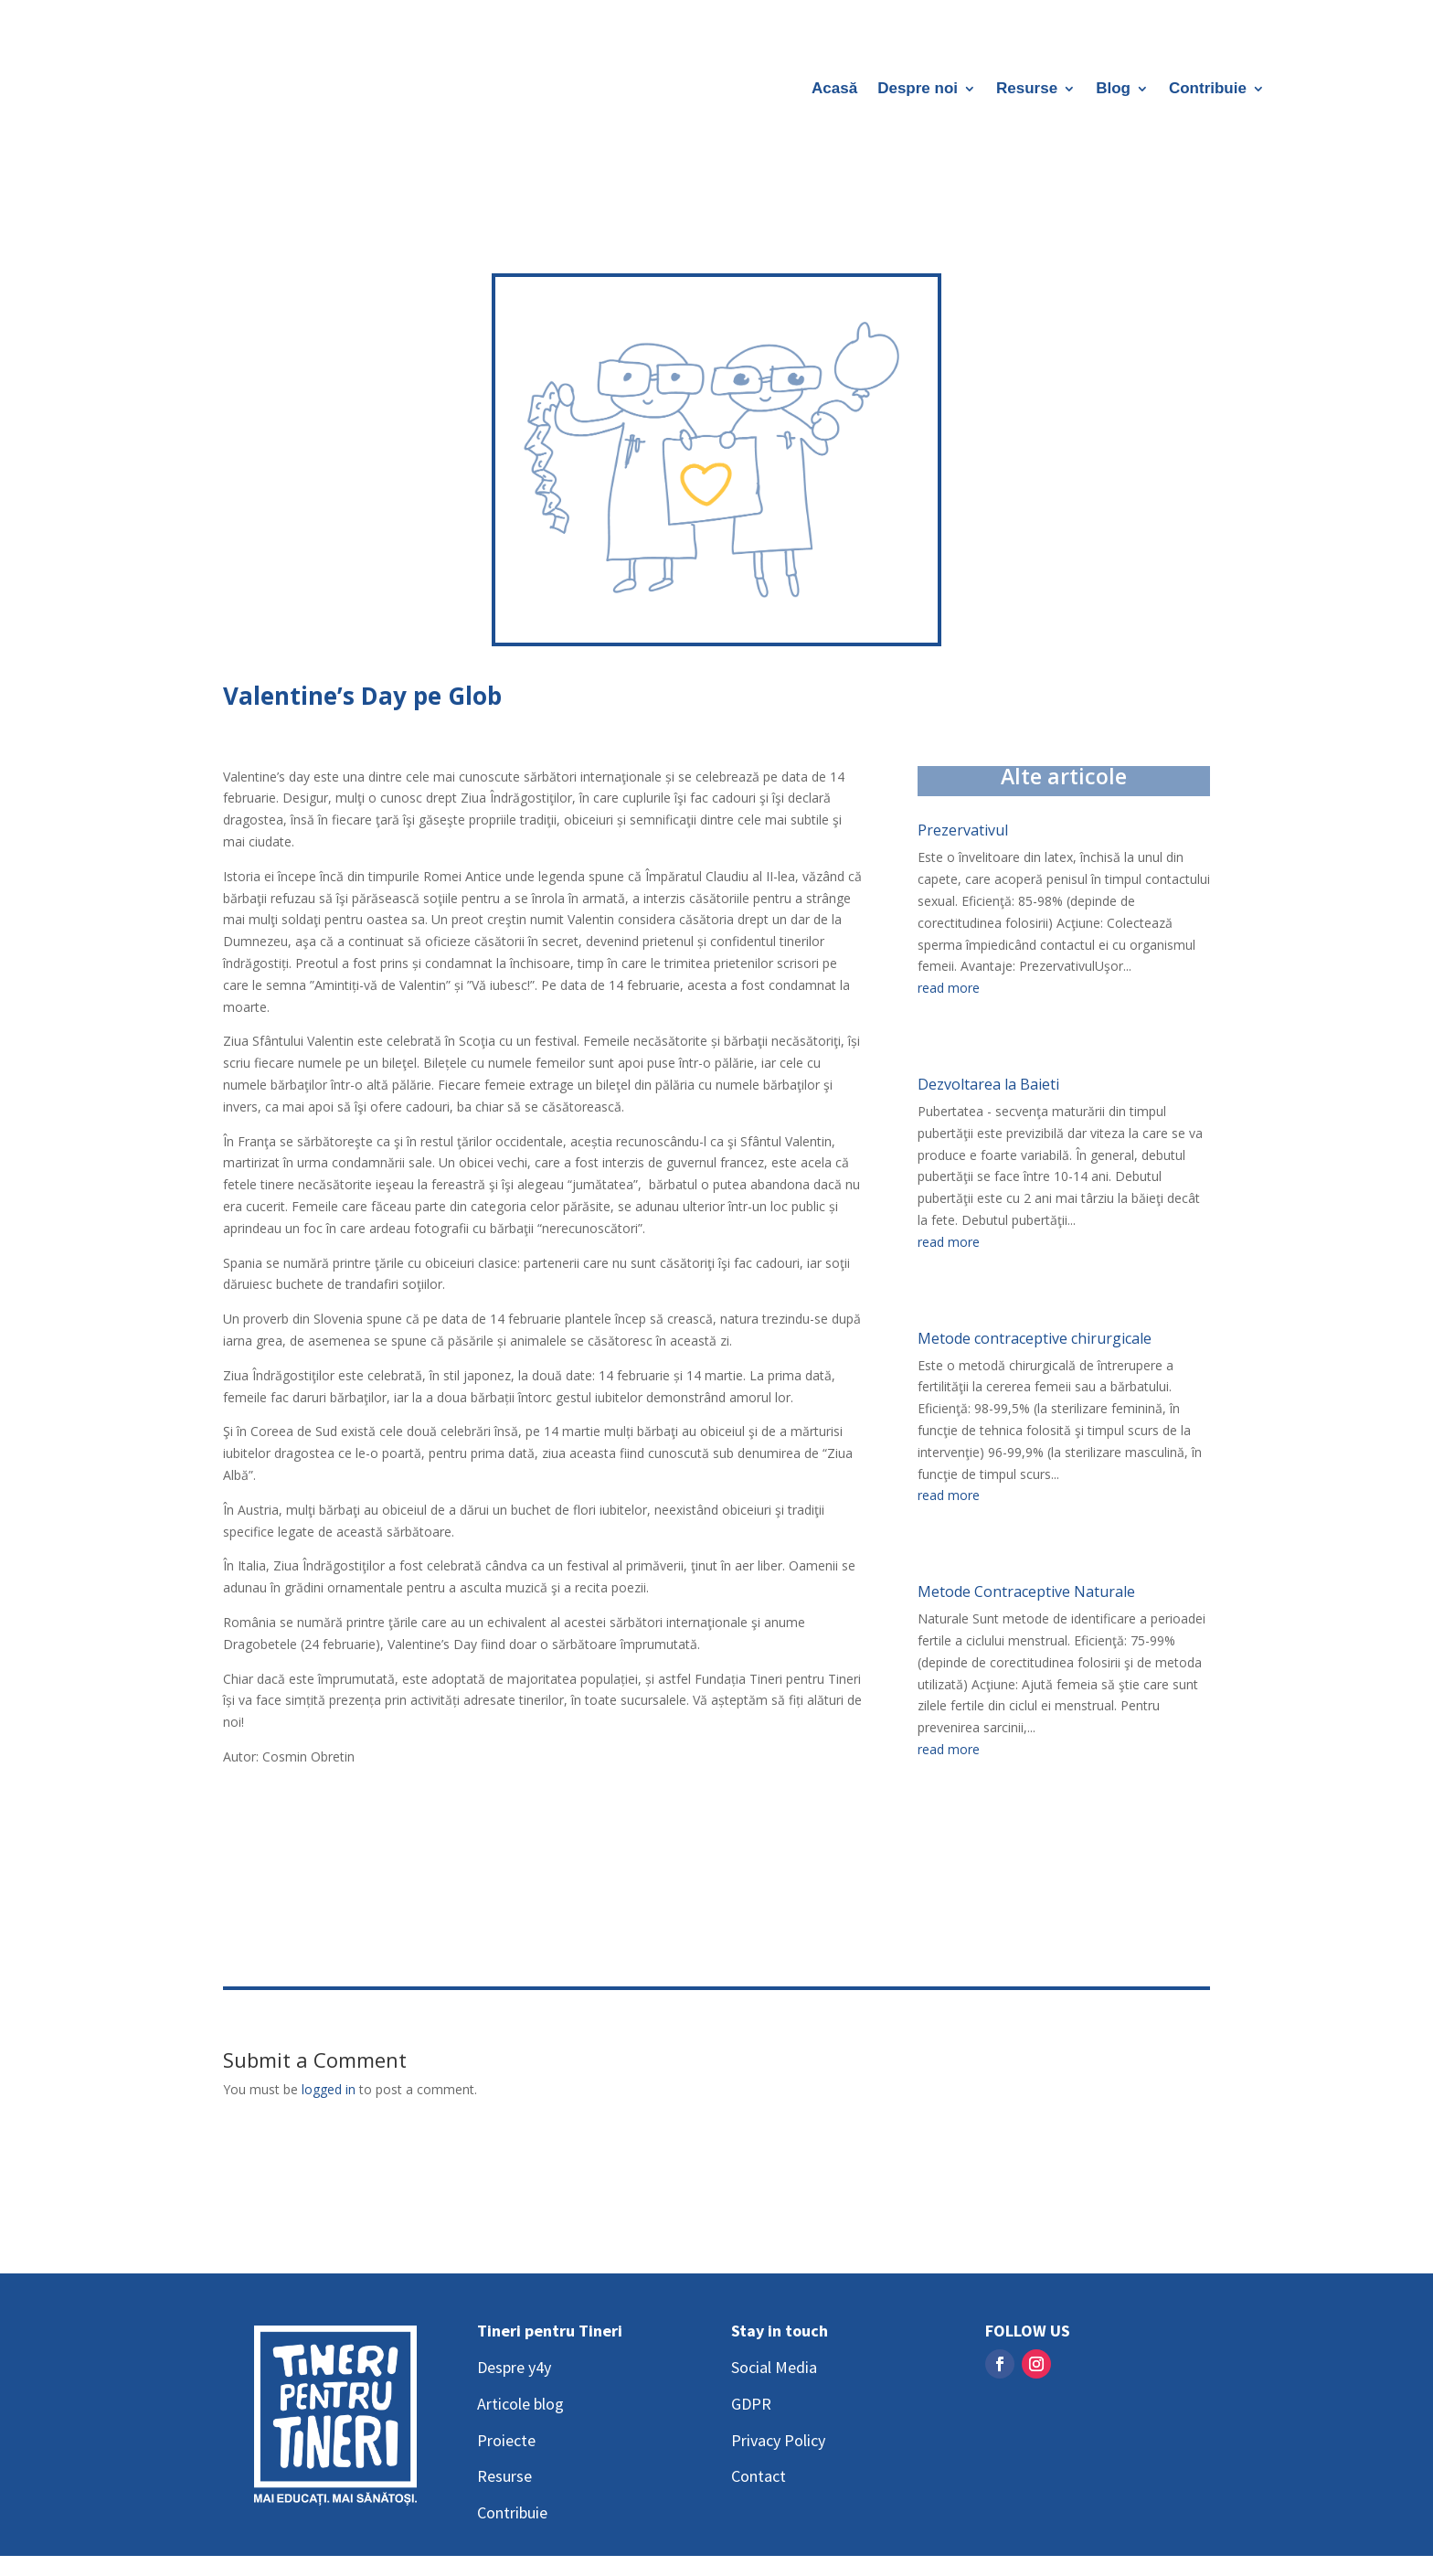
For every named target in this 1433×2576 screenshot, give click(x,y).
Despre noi (917, 89)
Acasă (834, 89)
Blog (1113, 89)
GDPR (751, 2403)
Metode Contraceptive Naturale (1026, 1591)
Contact (758, 2475)
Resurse (1026, 89)
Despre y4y (514, 2367)
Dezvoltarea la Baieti (988, 1084)
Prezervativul (963, 830)
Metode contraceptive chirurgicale (1035, 1338)
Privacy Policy (778, 2440)
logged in (329, 2089)
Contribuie (1208, 89)
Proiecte (506, 2440)
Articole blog (520, 2403)
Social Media (774, 2367)
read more (949, 987)
